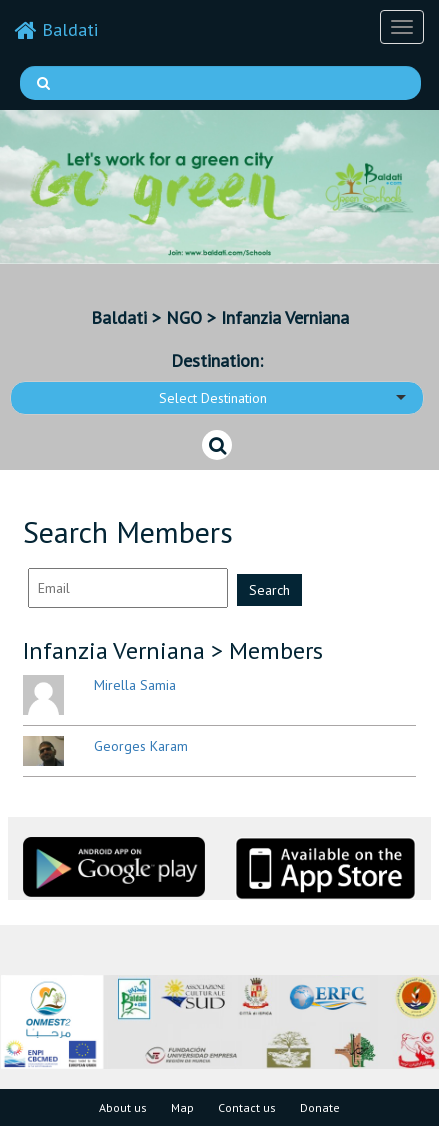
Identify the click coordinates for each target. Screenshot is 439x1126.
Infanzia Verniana (285, 317)
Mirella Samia (135, 685)
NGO (184, 317)
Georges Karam (141, 746)
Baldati (56, 29)
